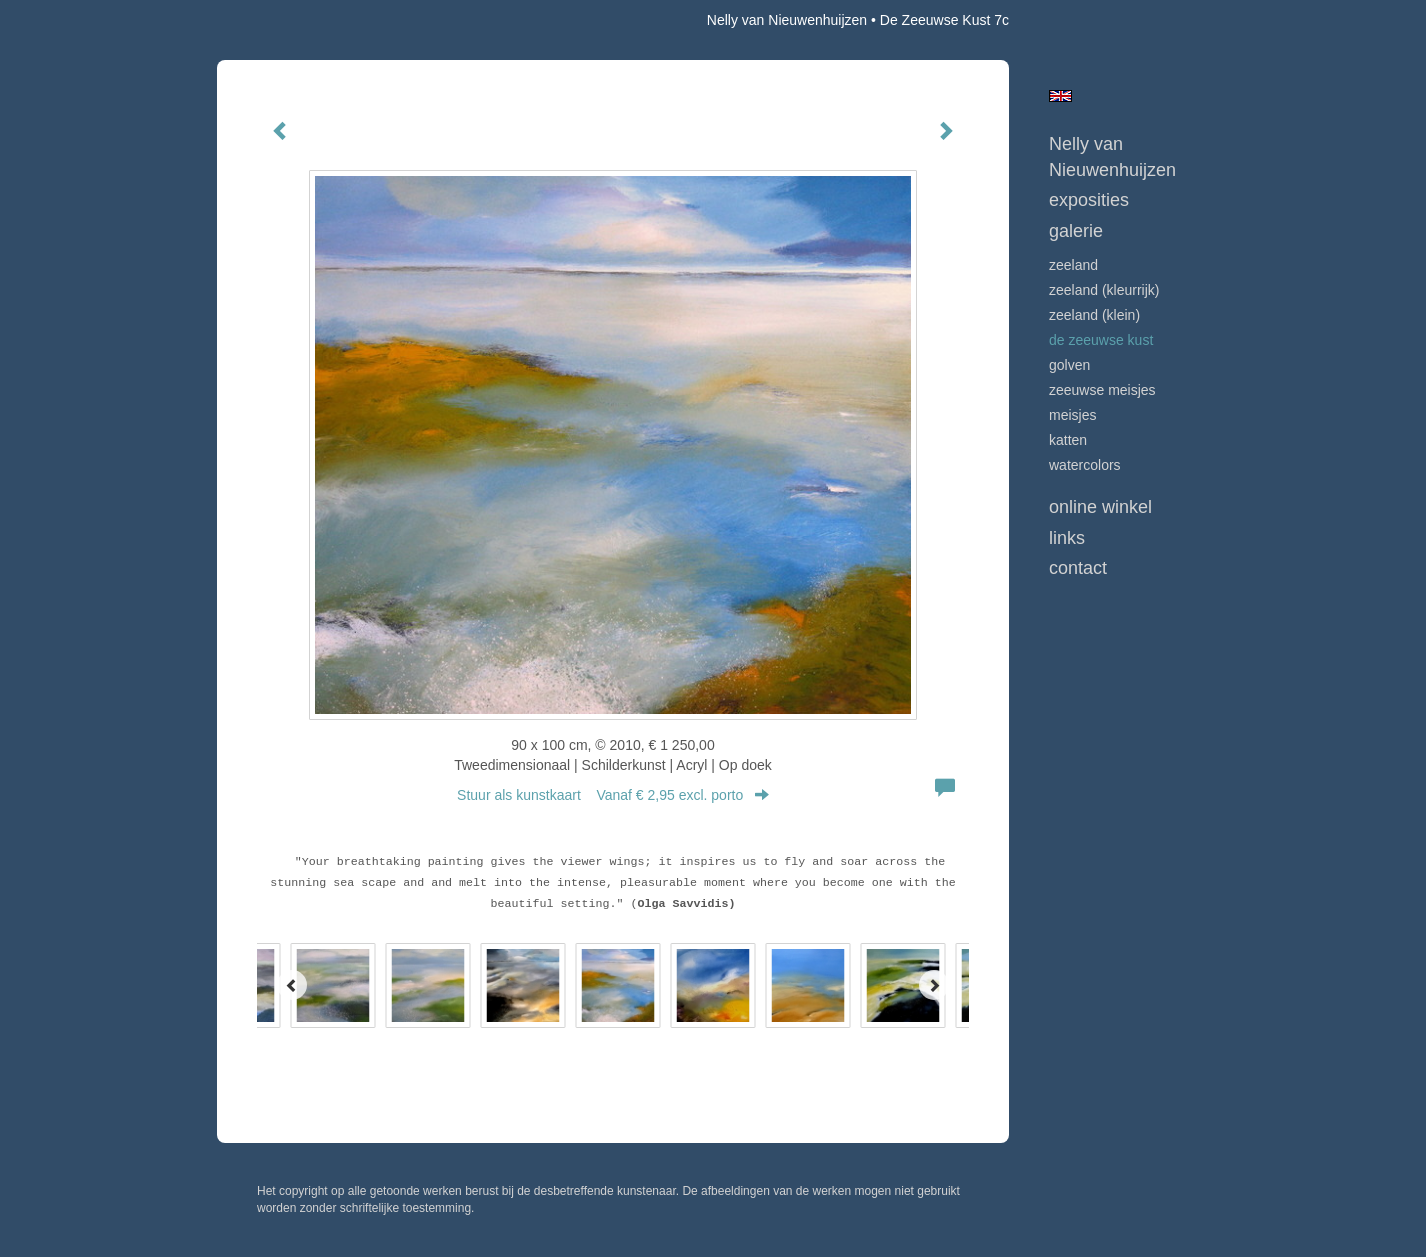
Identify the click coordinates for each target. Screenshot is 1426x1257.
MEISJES (1072, 415)
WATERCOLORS (1085, 465)
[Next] (934, 985)
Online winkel (1100, 507)
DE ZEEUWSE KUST (1101, 340)
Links (1067, 538)
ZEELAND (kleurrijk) (1104, 290)
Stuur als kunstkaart (613, 795)
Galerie (1076, 231)
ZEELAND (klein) (1094, 315)
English (1060, 96)
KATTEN (1068, 440)
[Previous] (292, 985)
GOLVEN (1069, 365)
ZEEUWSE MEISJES (1102, 390)
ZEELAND (1073, 265)
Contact (1078, 568)
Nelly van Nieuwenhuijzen (787, 20)
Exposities (1089, 200)
